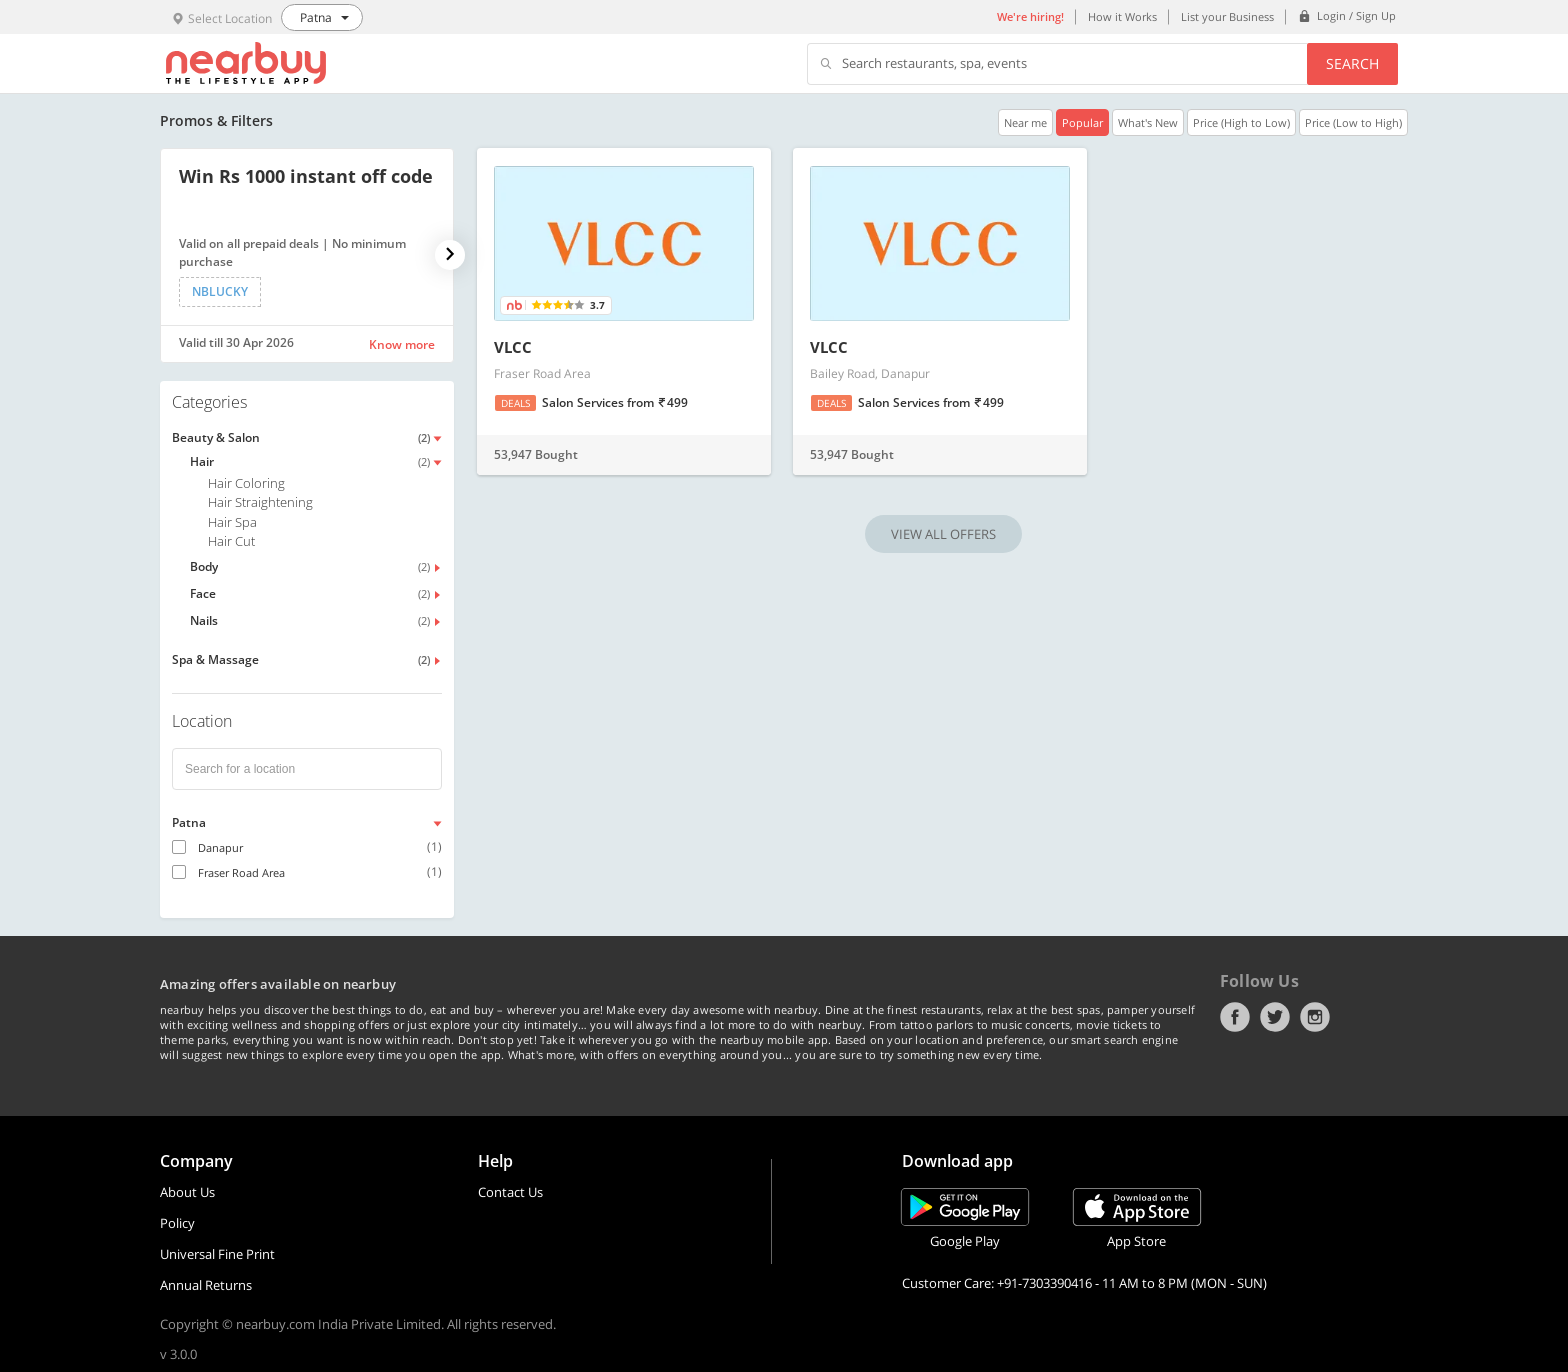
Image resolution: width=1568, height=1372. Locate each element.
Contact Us (510, 1192)
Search (1352, 63)
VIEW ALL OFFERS (943, 534)
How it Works (1122, 16)
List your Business (1227, 16)
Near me (1025, 122)
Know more (402, 344)
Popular (1082, 122)
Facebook (1235, 1017)
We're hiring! (1030, 16)
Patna (189, 822)
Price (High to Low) (1241, 122)
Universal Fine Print (217, 1254)
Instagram (1315, 1017)
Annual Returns (206, 1285)
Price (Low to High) (1353, 122)
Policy (177, 1223)
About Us (187, 1192)
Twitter (1275, 1017)
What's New (1148, 122)
